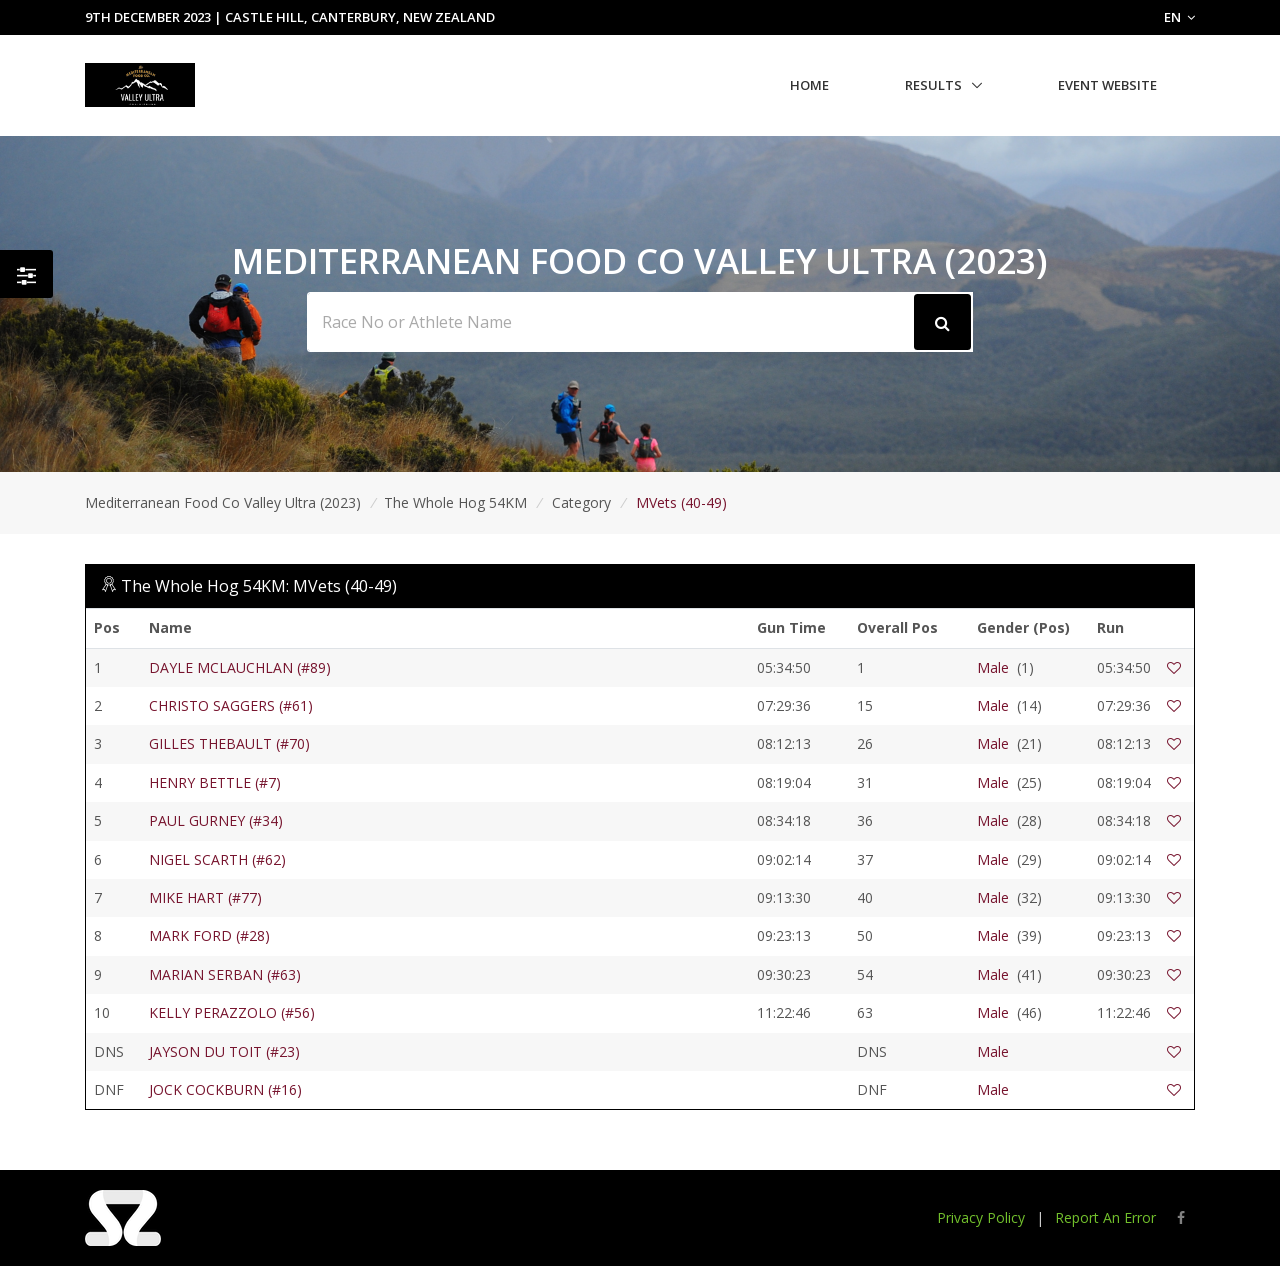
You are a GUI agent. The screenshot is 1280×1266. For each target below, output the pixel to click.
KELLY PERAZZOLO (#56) (232, 1012)
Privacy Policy (981, 1217)
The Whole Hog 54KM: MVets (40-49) (259, 586)
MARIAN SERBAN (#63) (225, 974)
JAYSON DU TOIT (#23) (224, 1051)
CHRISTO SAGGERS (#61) (231, 705)
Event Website (1107, 85)
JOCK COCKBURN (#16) (225, 1089)
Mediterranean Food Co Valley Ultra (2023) (223, 502)
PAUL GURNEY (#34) (216, 820)
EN (1179, 17)
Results (933, 85)
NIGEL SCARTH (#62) (217, 859)
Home (809, 85)
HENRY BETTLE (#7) (215, 782)
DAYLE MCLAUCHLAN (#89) (240, 667)
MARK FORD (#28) (209, 935)
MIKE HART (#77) (205, 897)
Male (993, 667)
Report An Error (1105, 1217)
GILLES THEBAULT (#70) (229, 743)
